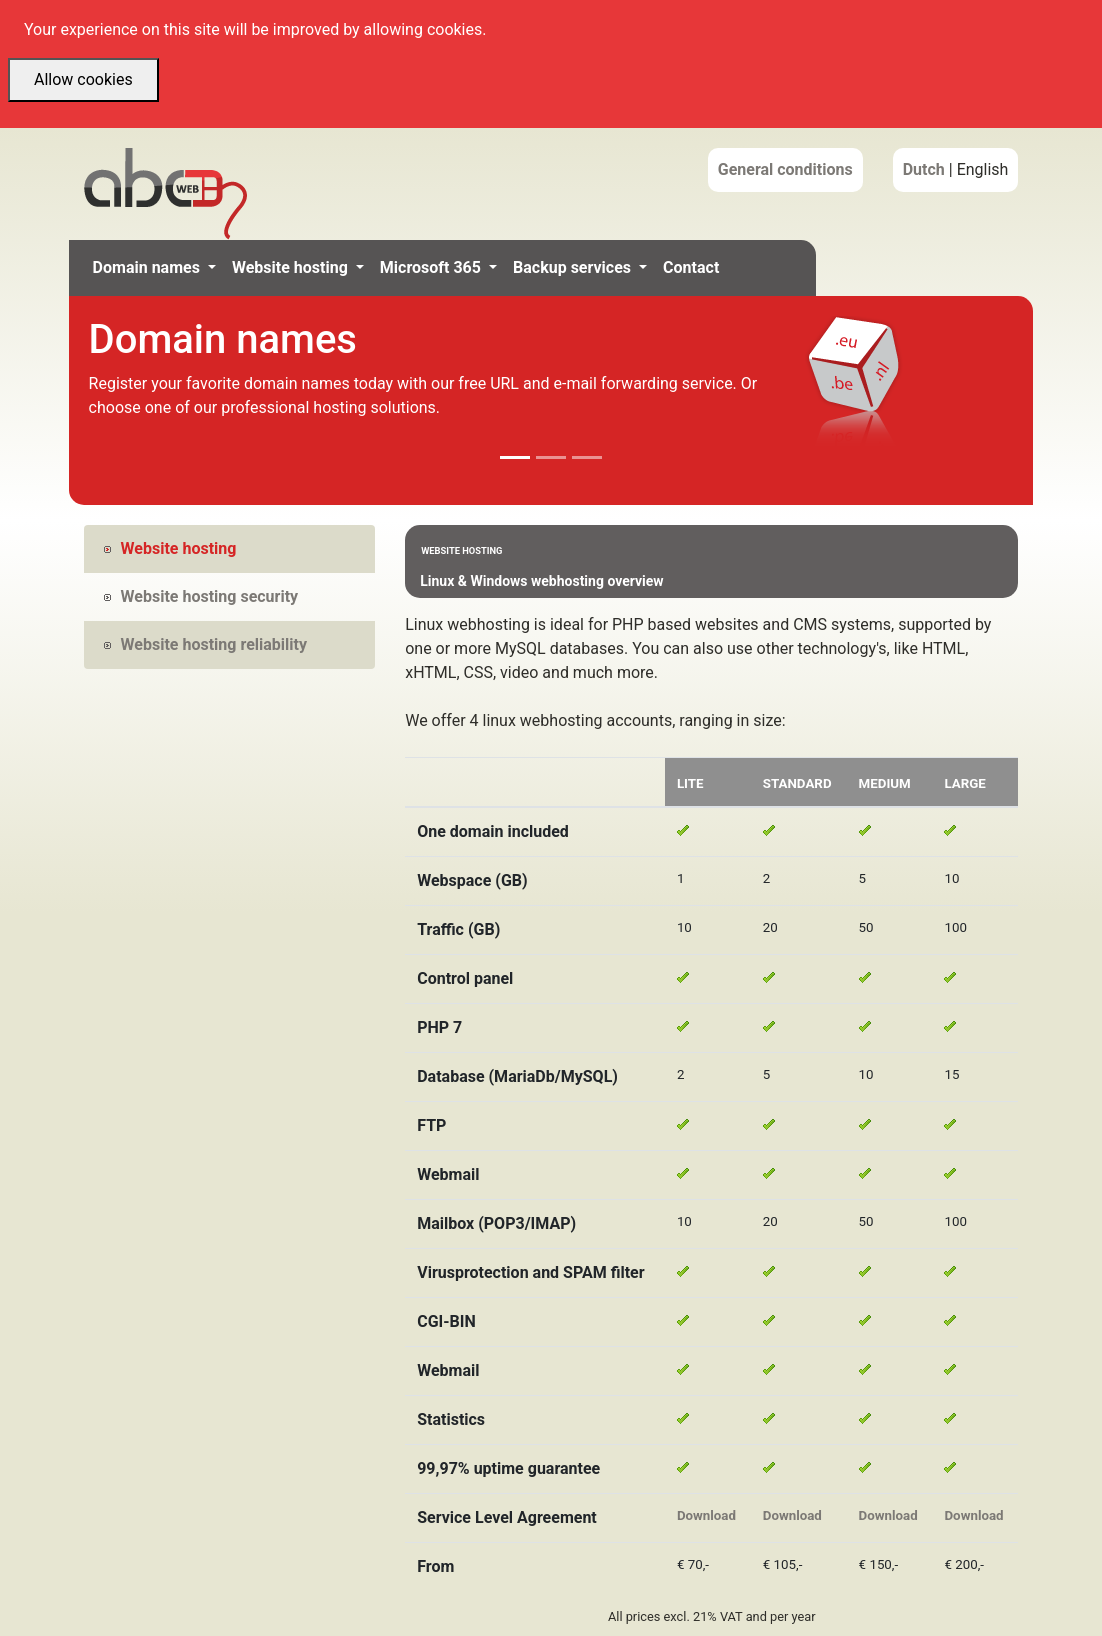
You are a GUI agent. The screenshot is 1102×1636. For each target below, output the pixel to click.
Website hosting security (201, 596)
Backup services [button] (574, 267)
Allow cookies (83, 79)
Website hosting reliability (205, 644)
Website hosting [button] (292, 267)
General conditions (785, 169)
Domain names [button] (148, 267)
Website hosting (170, 548)
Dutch (924, 169)
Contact (691, 267)
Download (706, 1515)
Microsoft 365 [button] (432, 267)
